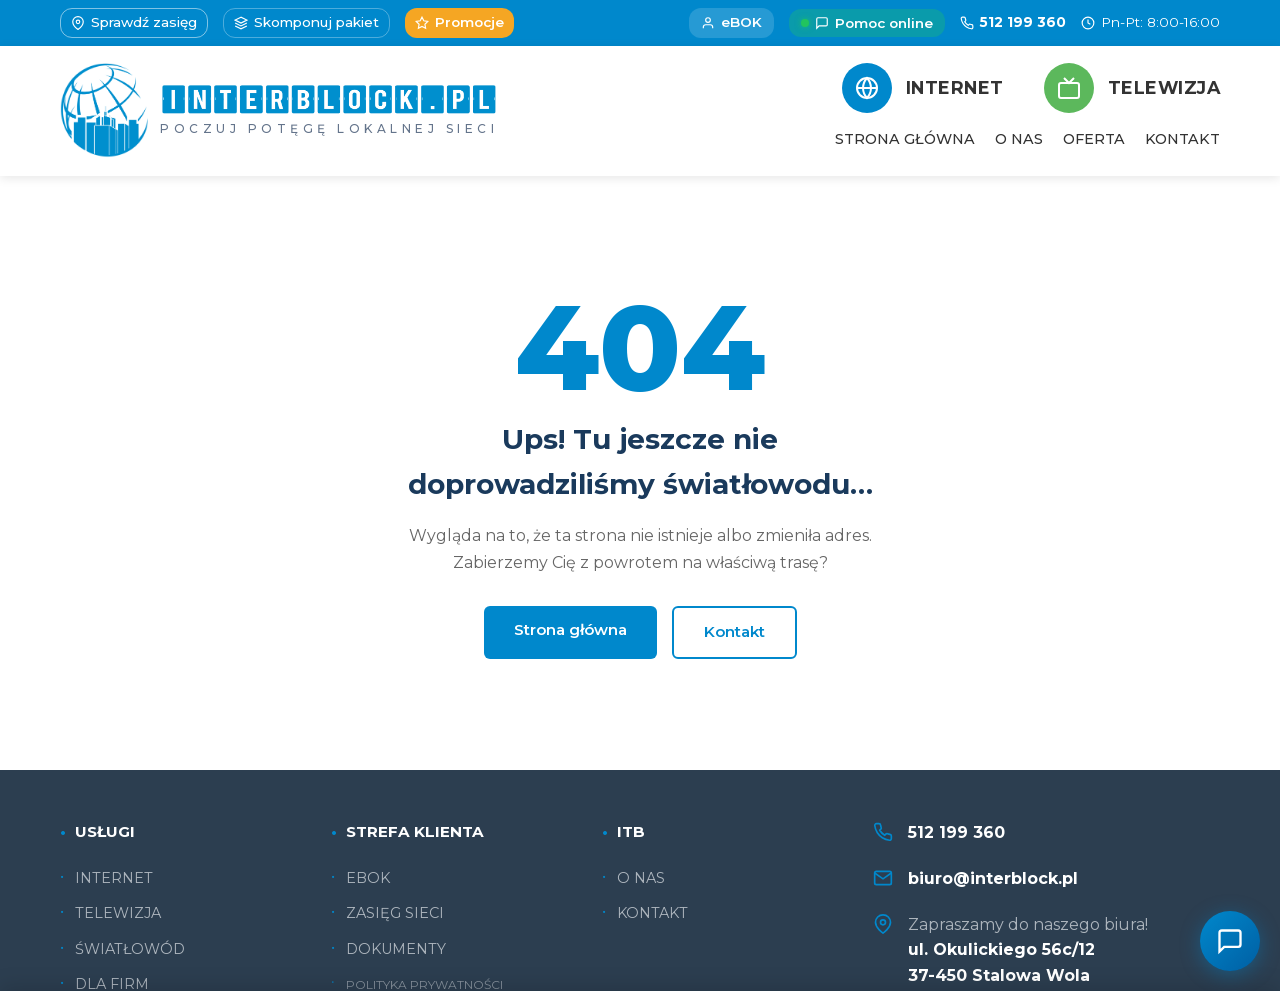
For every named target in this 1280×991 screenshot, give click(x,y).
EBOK (368, 878)
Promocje (459, 22)
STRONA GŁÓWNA (905, 139)
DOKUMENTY (396, 949)
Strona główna (570, 629)
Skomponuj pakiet (306, 22)
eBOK (731, 22)
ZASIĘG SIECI (395, 913)
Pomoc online (867, 23)
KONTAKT (1182, 139)
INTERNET (114, 878)
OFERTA (1094, 139)
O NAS (1019, 139)
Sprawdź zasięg (134, 22)
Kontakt (734, 631)
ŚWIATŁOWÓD (130, 949)
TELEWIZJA (118, 913)
